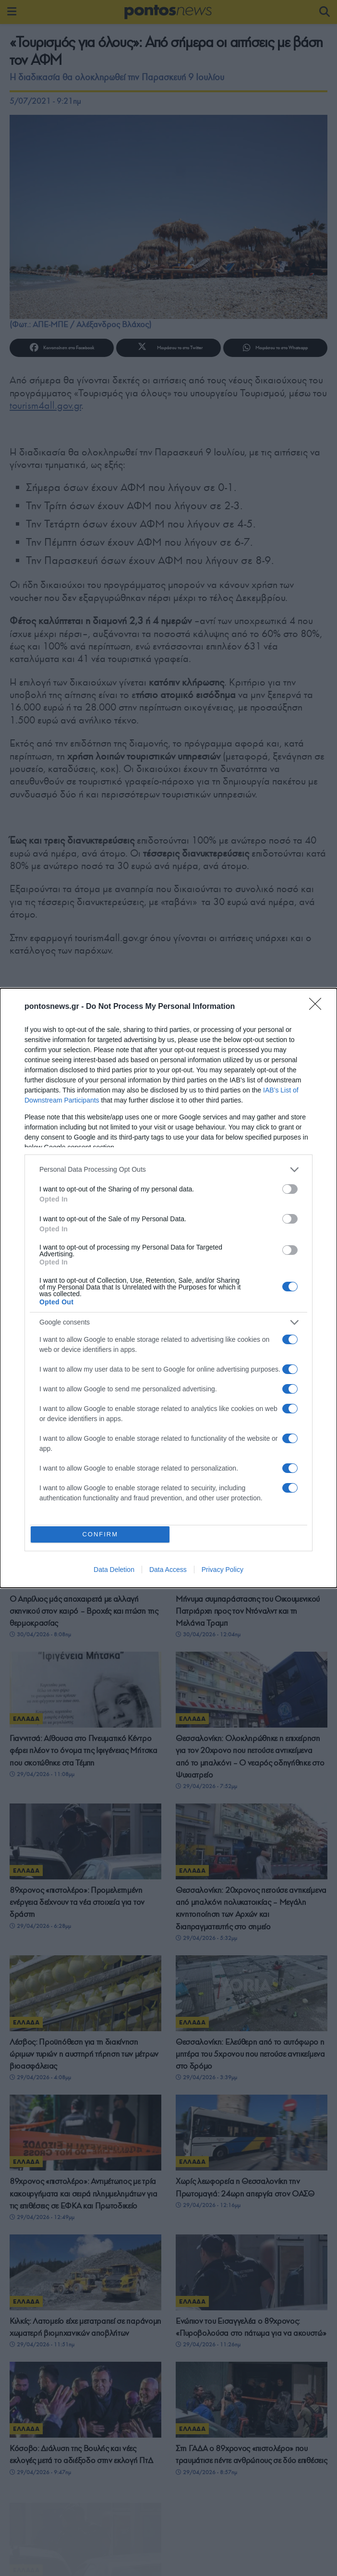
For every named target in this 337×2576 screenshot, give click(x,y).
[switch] (290, 1187)
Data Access (168, 1572)
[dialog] (168, 1288)
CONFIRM (102, 1534)
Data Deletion (114, 1572)
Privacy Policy (222, 1572)
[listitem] (168, 1168)
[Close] (318, 1005)
